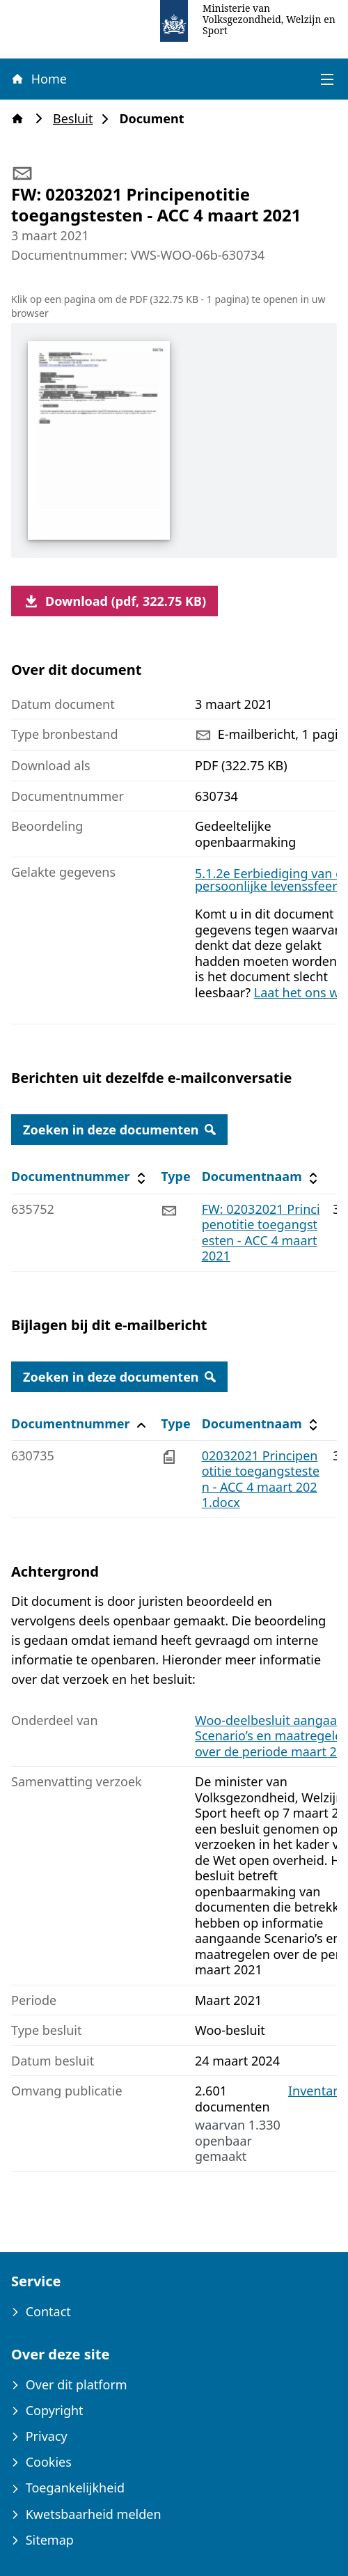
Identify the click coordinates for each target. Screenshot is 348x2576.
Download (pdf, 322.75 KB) (114, 601)
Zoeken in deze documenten (119, 1129)
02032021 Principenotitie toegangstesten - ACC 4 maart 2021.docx (260, 1479)
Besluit (77, 118)
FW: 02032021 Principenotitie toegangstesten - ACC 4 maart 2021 (261, 1233)
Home (38, 78)
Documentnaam (261, 1176)
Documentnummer (80, 1176)
